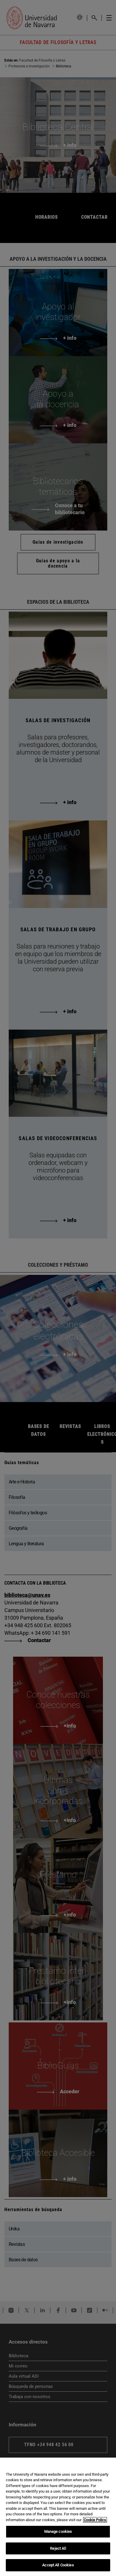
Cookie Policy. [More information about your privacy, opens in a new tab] (95, 2520)
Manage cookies (58, 2531)
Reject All (58, 2548)
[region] (58, 2517)
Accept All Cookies (58, 2565)
